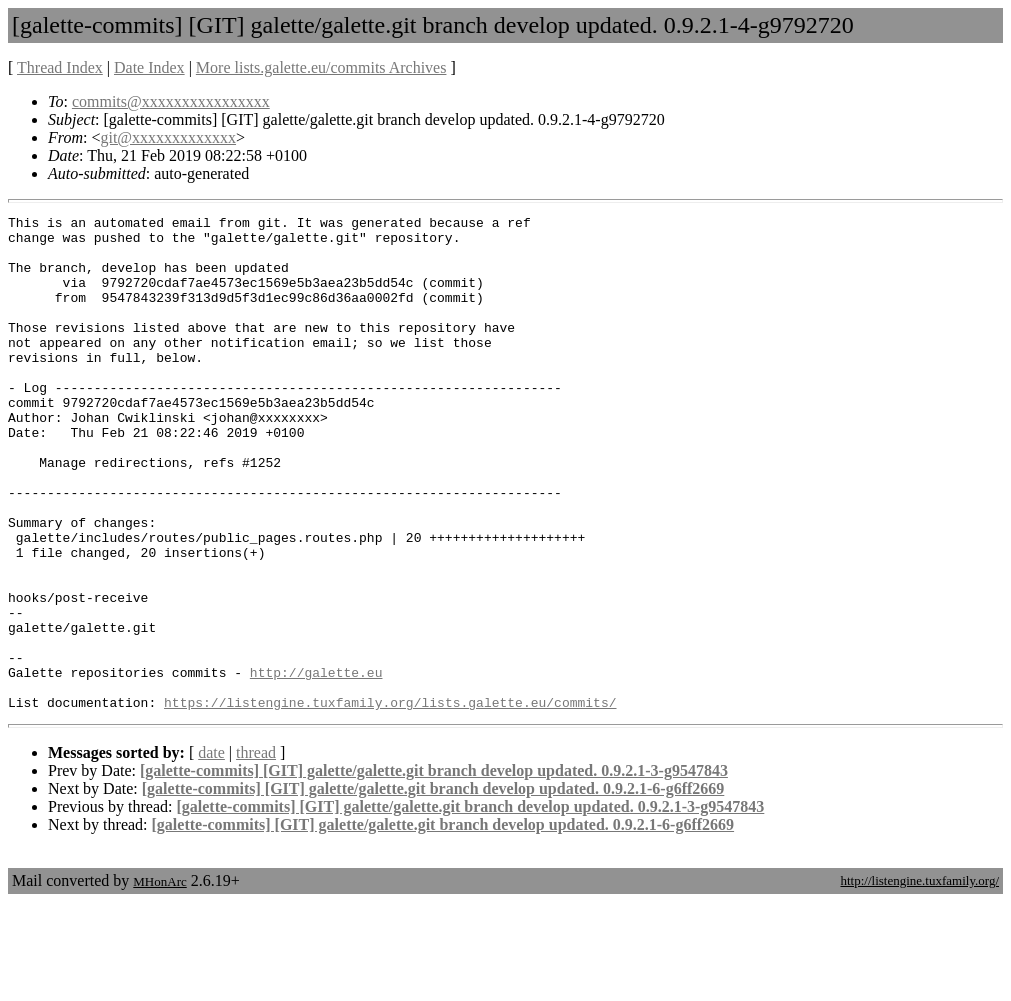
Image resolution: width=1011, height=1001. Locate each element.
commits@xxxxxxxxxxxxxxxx (171, 101)
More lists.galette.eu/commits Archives (321, 67)
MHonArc (159, 980)
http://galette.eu (316, 765)
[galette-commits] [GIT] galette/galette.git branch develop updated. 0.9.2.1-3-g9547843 (434, 869)
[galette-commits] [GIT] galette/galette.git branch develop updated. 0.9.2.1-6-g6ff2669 (433, 887)
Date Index (149, 67)
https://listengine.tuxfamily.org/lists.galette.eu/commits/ (390, 801)
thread (256, 851)
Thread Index (60, 67)
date (211, 851)
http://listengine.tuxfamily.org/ (919, 979)
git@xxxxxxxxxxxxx (168, 137)
